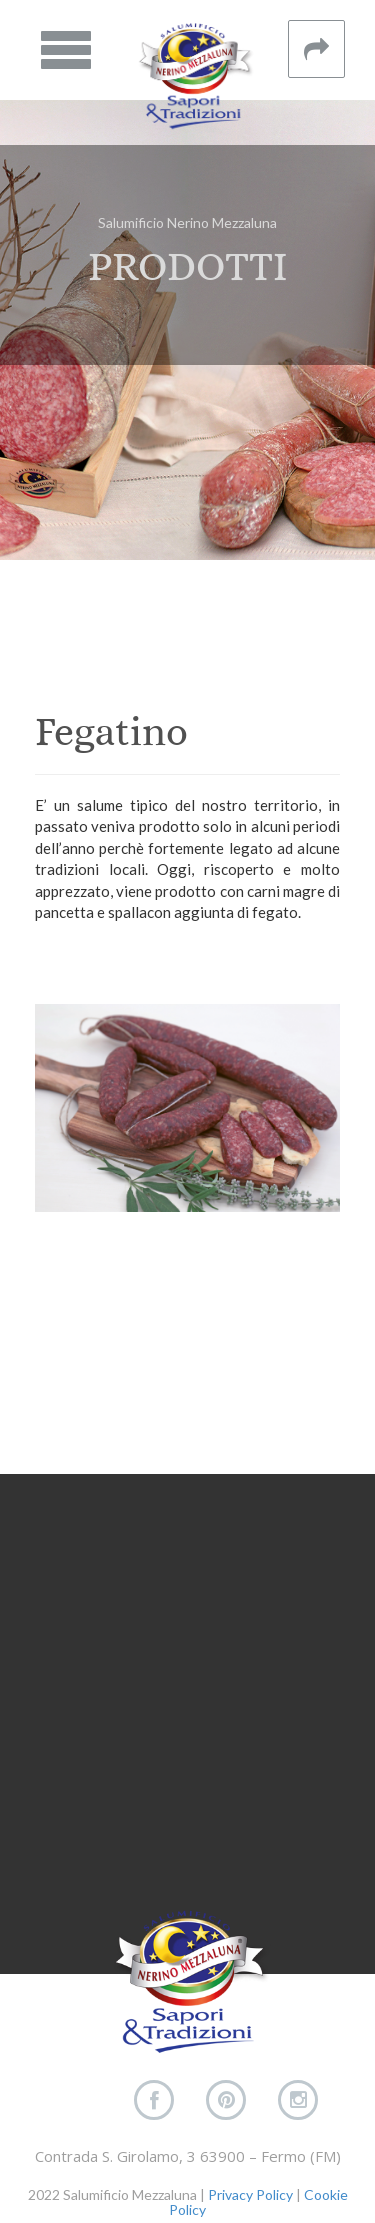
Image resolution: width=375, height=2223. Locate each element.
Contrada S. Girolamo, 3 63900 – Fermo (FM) (188, 2156)
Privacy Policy (250, 2194)
